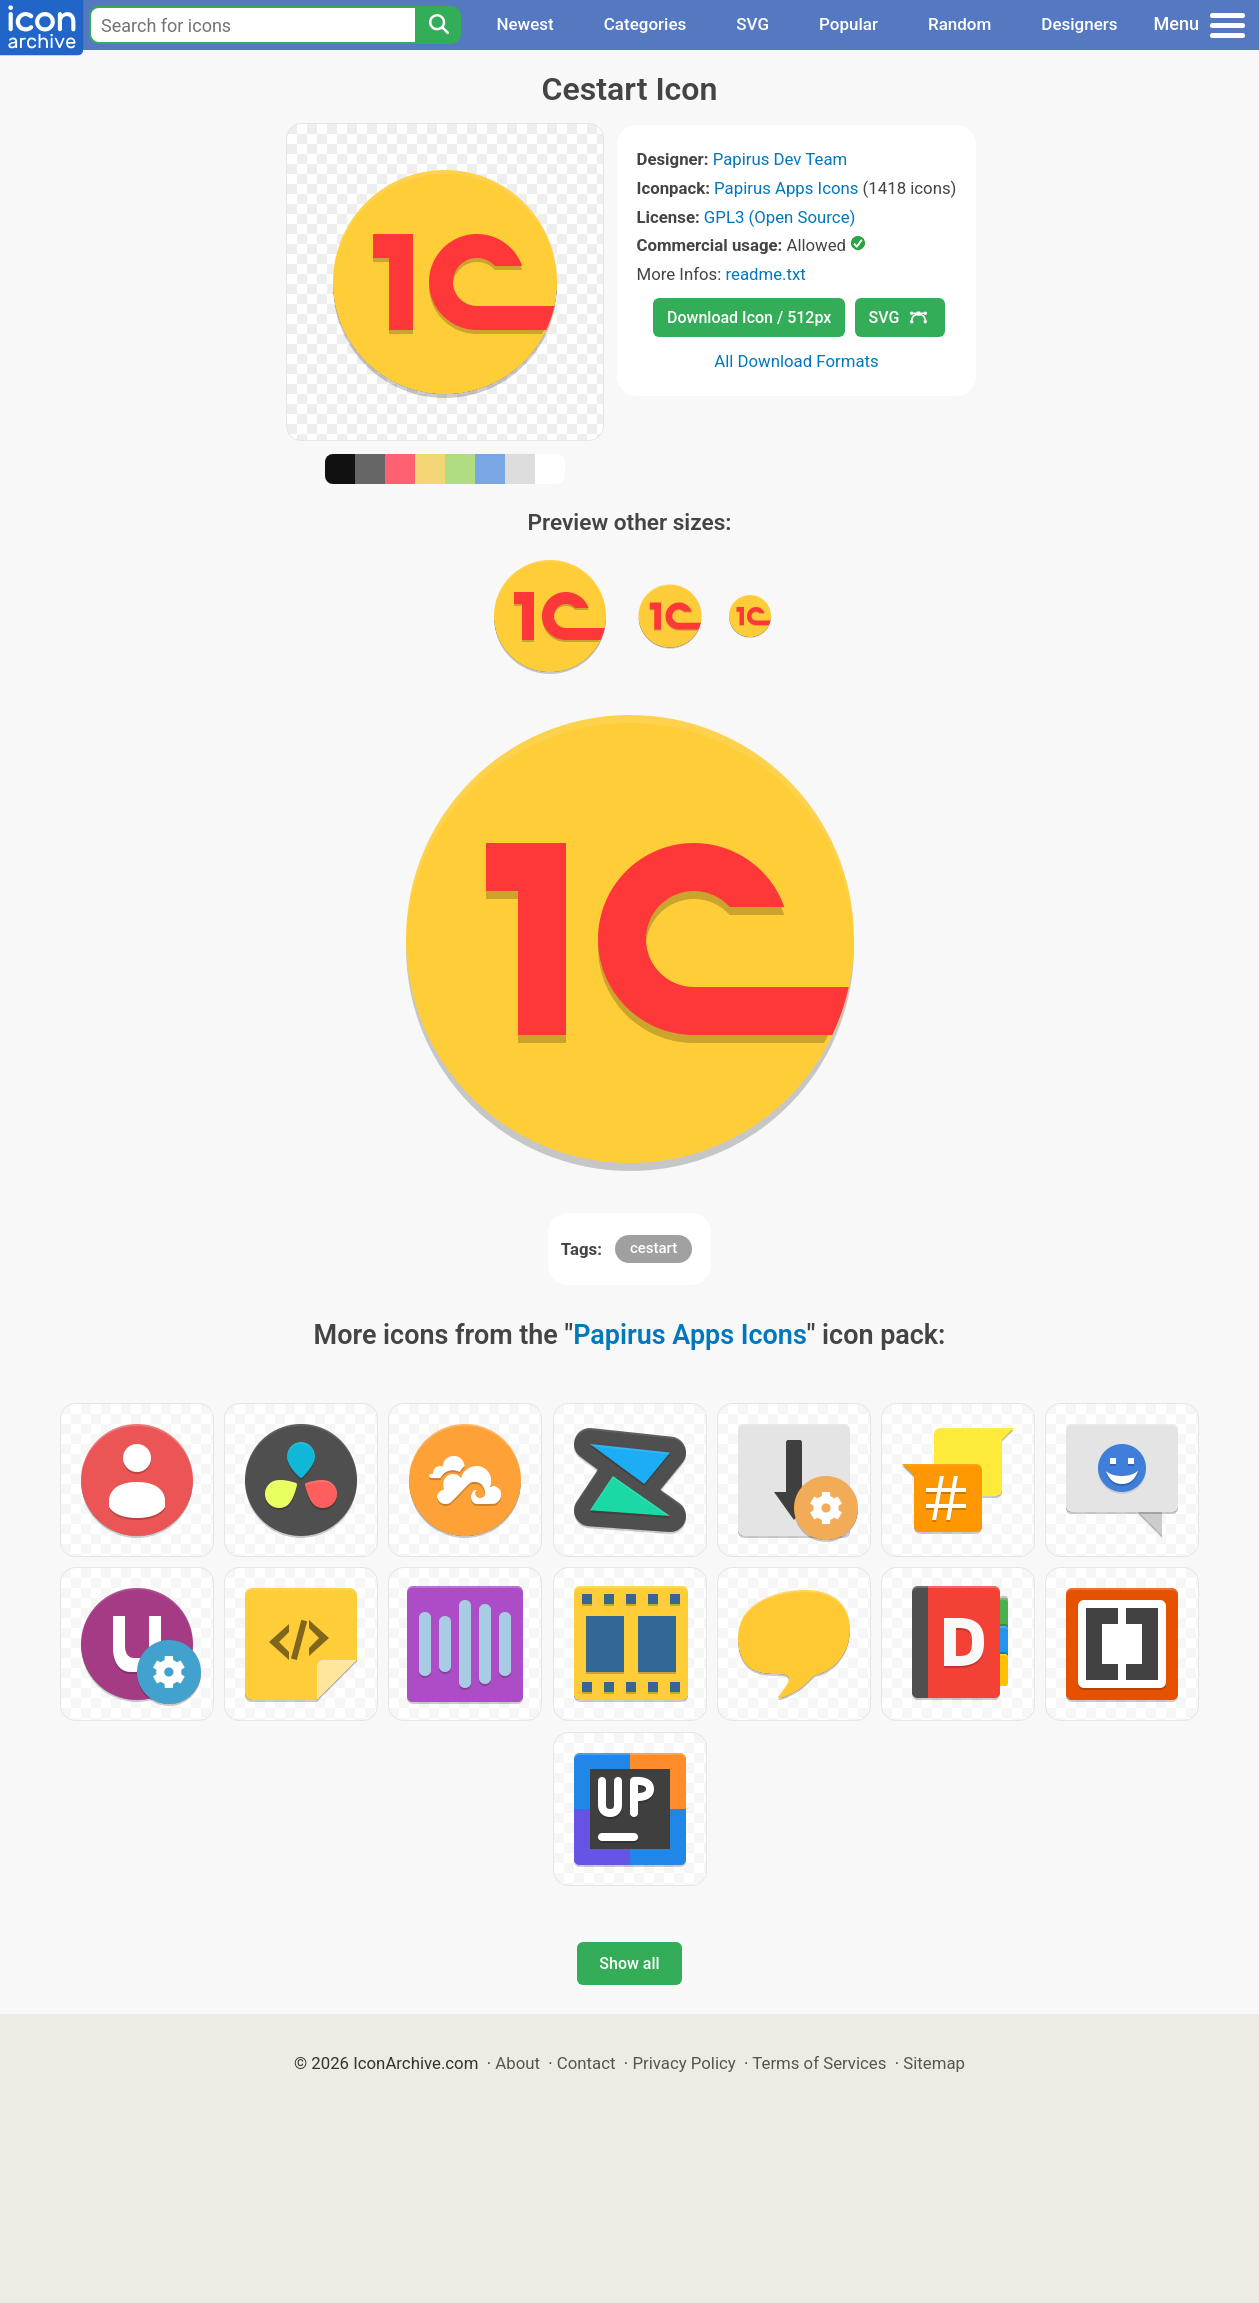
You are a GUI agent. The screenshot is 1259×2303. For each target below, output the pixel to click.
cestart (653, 1248)
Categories (645, 24)
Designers (1079, 24)
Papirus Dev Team (780, 159)
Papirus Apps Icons (786, 188)
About (517, 2063)
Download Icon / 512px (749, 317)
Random (959, 24)
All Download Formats (796, 361)
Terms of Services (819, 2063)
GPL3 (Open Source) (780, 217)
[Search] (438, 25)
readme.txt (765, 274)
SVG (752, 24)
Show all (629, 1963)
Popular (848, 24)
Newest (524, 24)
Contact (586, 2063)
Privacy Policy (683, 2063)
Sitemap (934, 2063)
